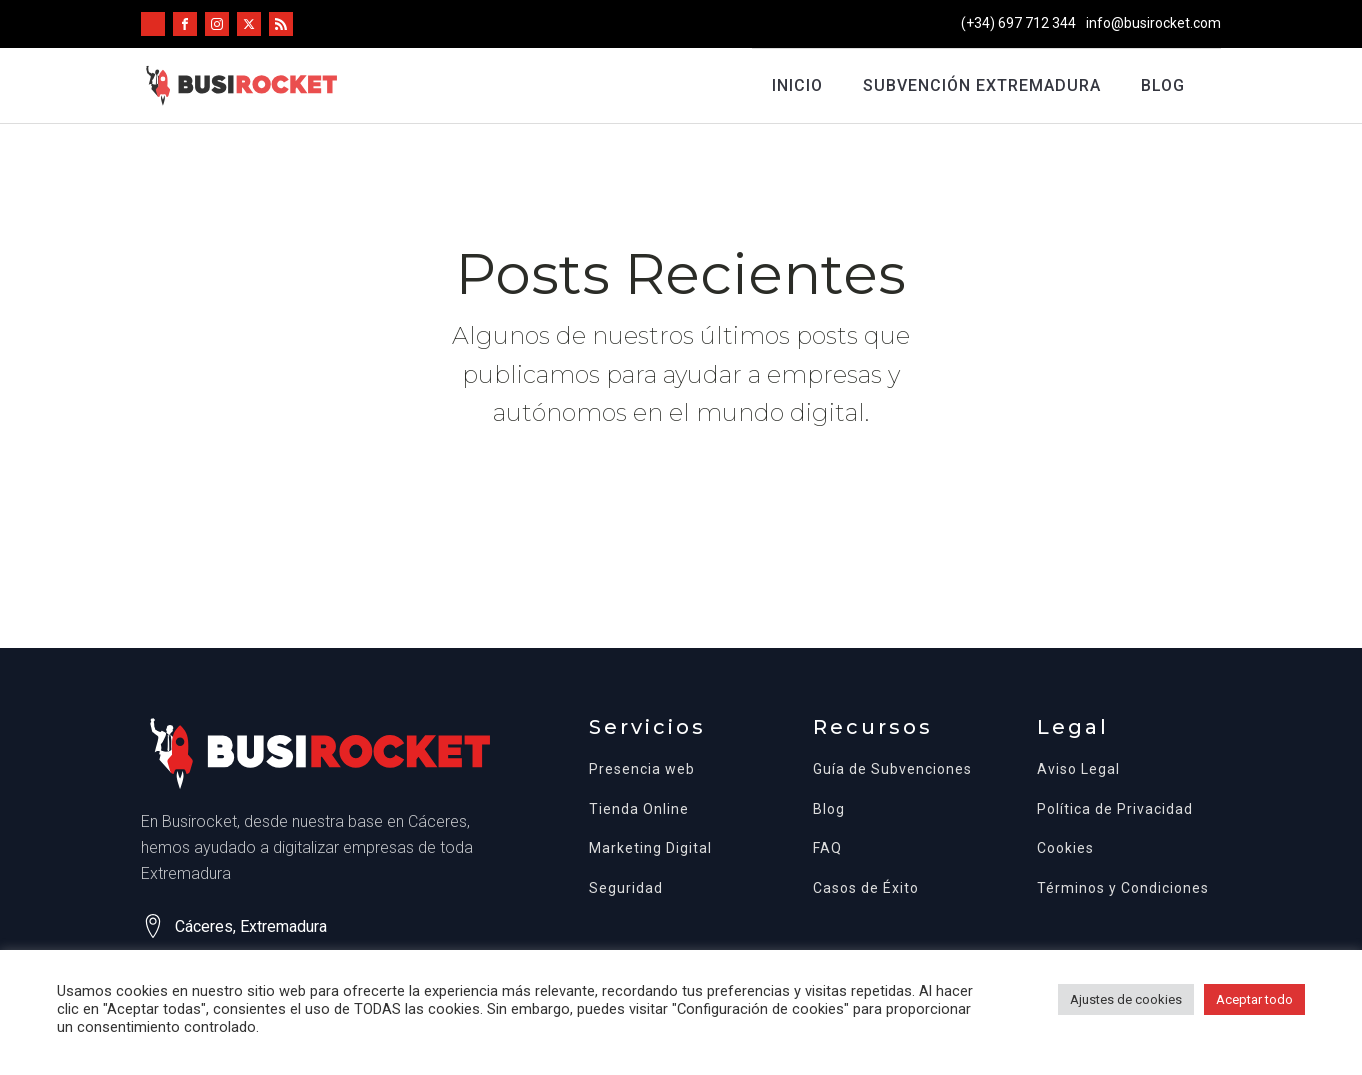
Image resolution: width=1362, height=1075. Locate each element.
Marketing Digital (650, 848)
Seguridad (626, 888)
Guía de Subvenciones (892, 769)
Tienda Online (639, 809)
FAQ (827, 848)
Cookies (1065, 848)
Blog (1163, 85)
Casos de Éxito (866, 888)
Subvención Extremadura (982, 85)
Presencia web (642, 769)
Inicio (797, 85)
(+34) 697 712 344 (1018, 23)
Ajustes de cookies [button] (1126, 999)
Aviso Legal (1078, 769)
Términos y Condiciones (1123, 888)
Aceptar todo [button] (1254, 999)
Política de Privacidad (1115, 809)
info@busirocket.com (1153, 23)
